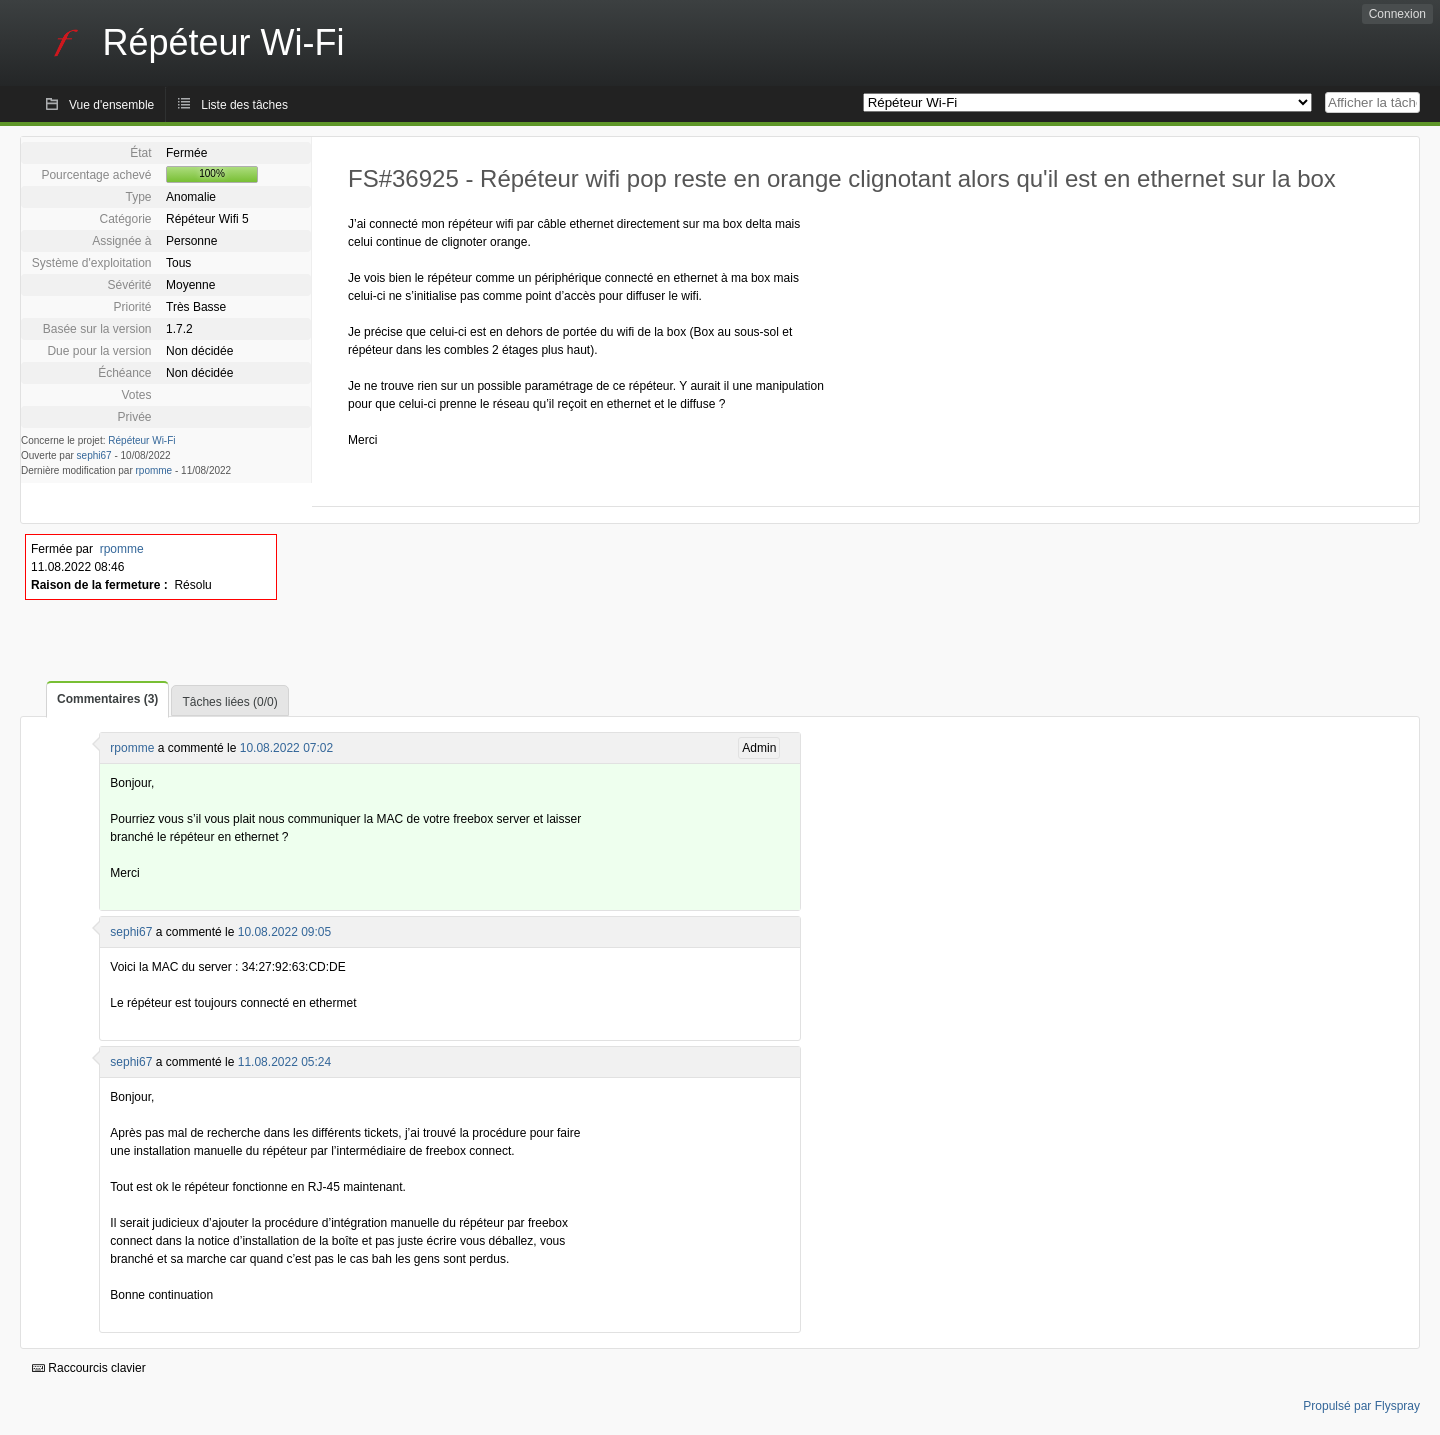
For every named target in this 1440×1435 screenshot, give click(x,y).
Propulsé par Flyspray (1361, 1406)
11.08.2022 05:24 (284, 1062)
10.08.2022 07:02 (286, 748)
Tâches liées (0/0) (229, 702)
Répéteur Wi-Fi (141, 440)
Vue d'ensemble (111, 105)
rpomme (154, 470)
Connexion (1397, 14)
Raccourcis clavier (89, 1368)
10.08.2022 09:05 (284, 932)
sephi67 (94, 455)
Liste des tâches (244, 105)
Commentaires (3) (107, 699)
